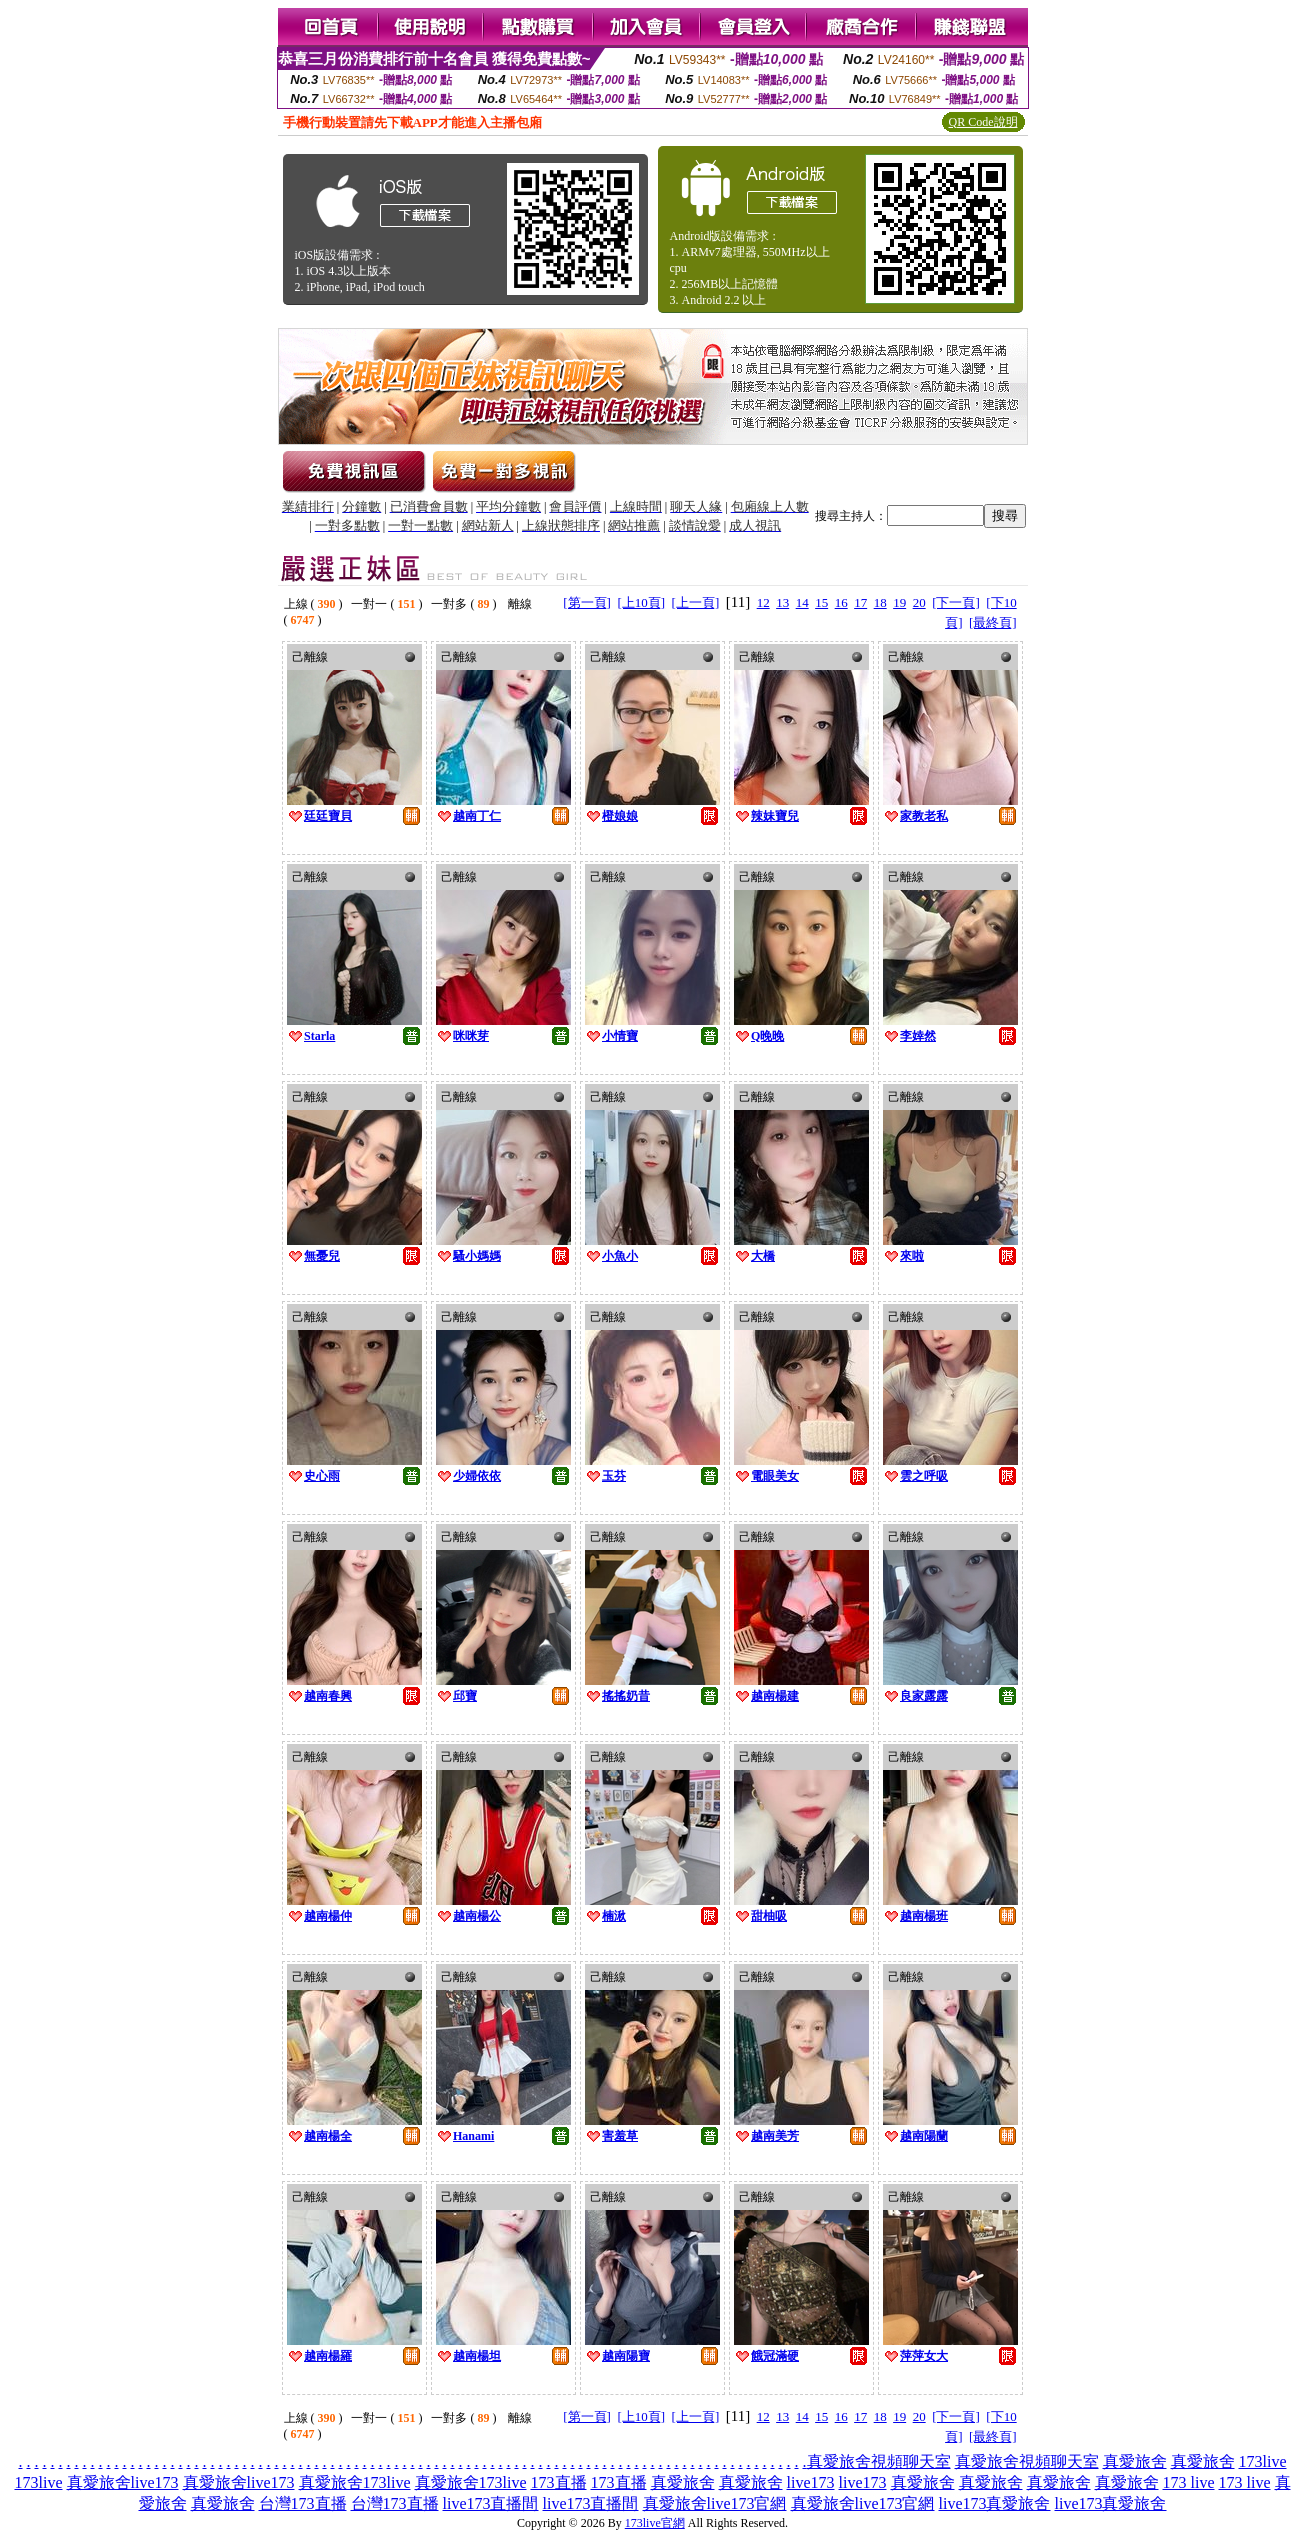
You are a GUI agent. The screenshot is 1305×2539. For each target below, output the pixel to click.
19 (899, 602)
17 (860, 602)
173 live (1189, 2482)
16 (841, 602)
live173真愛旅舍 (995, 2503)
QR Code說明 (983, 122)
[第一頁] (587, 602)
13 (782, 602)
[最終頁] (993, 622)
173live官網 (655, 2523)
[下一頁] (956, 602)
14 (802, 602)
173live (1263, 2461)
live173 (811, 2482)
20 (919, 602)
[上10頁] (641, 602)
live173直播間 (491, 2503)
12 (763, 602)
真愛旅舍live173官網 (715, 2503)
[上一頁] (696, 602)
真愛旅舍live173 (123, 2482)
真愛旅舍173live (355, 2482)
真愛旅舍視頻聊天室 (879, 2461)
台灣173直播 (303, 2503)
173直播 (559, 2482)
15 (821, 602)
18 (880, 602)
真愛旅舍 (1135, 2461)
